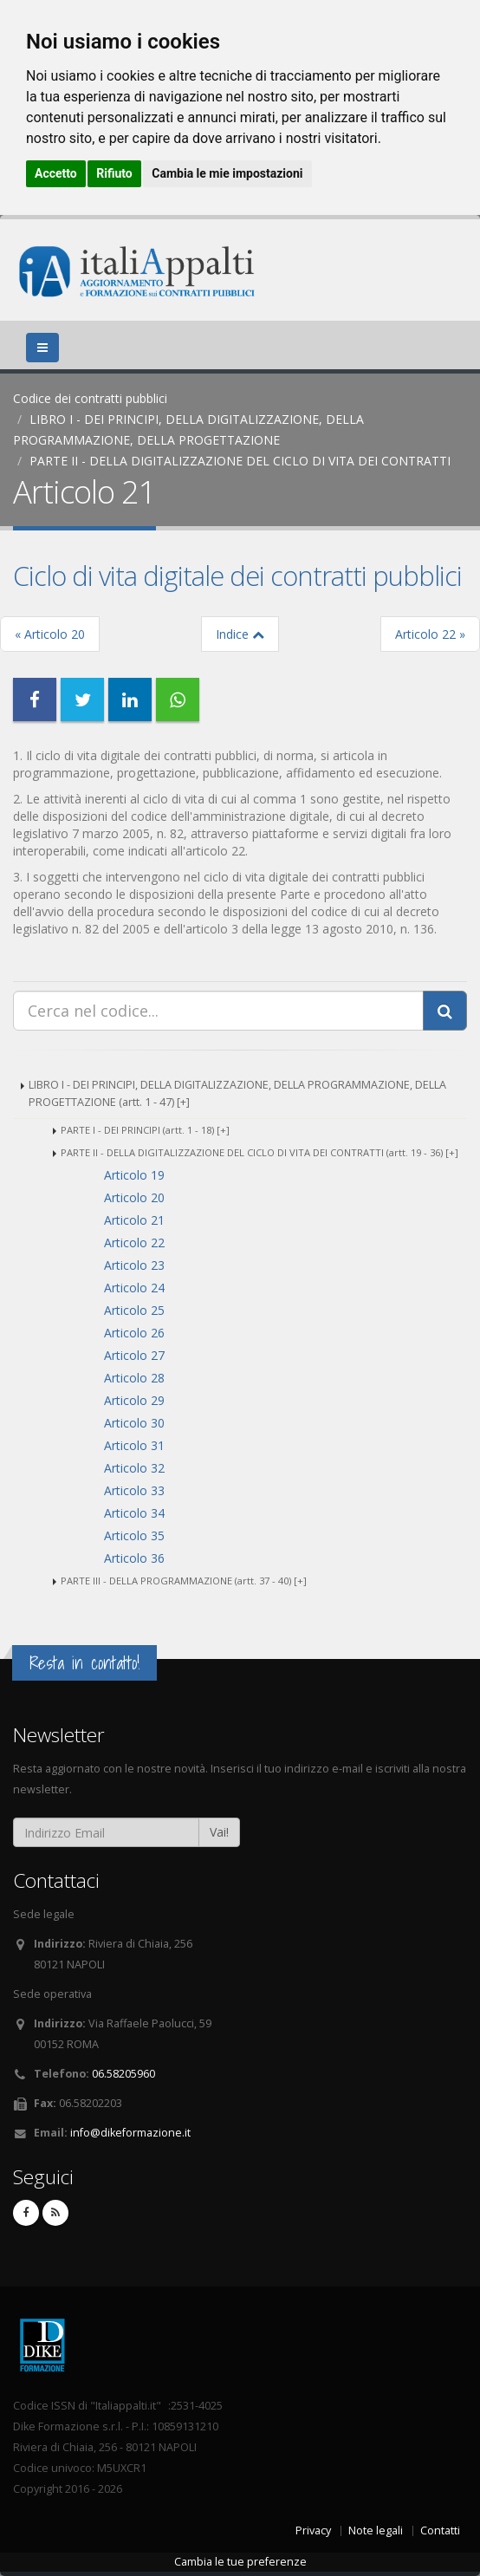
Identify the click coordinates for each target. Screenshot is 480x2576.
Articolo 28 (134, 1377)
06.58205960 (123, 2073)
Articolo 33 (134, 1490)
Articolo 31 (134, 1445)
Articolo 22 (134, 1242)
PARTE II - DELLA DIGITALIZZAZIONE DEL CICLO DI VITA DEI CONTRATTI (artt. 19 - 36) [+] (259, 1152)
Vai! (219, 1832)
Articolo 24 (134, 1287)
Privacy (313, 2530)
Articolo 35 (134, 1535)
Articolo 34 (134, 1513)
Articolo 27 (134, 1355)
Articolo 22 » (430, 634)
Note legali (375, 2530)
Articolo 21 (134, 1220)
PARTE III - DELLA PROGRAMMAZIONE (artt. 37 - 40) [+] (184, 1580)
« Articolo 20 (50, 634)
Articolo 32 (134, 1468)
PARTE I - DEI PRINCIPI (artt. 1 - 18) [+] (145, 1129)
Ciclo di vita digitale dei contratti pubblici (237, 575)
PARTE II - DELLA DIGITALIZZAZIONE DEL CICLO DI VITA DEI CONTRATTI (240, 460)
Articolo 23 (134, 1265)
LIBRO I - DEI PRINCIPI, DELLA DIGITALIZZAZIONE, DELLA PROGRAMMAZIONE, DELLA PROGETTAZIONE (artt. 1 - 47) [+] (237, 1093)
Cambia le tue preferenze (240, 2561)
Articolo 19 (134, 1175)
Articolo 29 (134, 1400)
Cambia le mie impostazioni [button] (227, 173)
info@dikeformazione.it (130, 2132)
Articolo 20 (134, 1197)
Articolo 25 (134, 1310)
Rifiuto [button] (114, 173)
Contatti (440, 2530)
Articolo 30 (134, 1423)
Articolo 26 (134, 1332)
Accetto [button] (56, 173)
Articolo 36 (134, 1558)
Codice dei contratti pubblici (90, 398)
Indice (240, 634)
